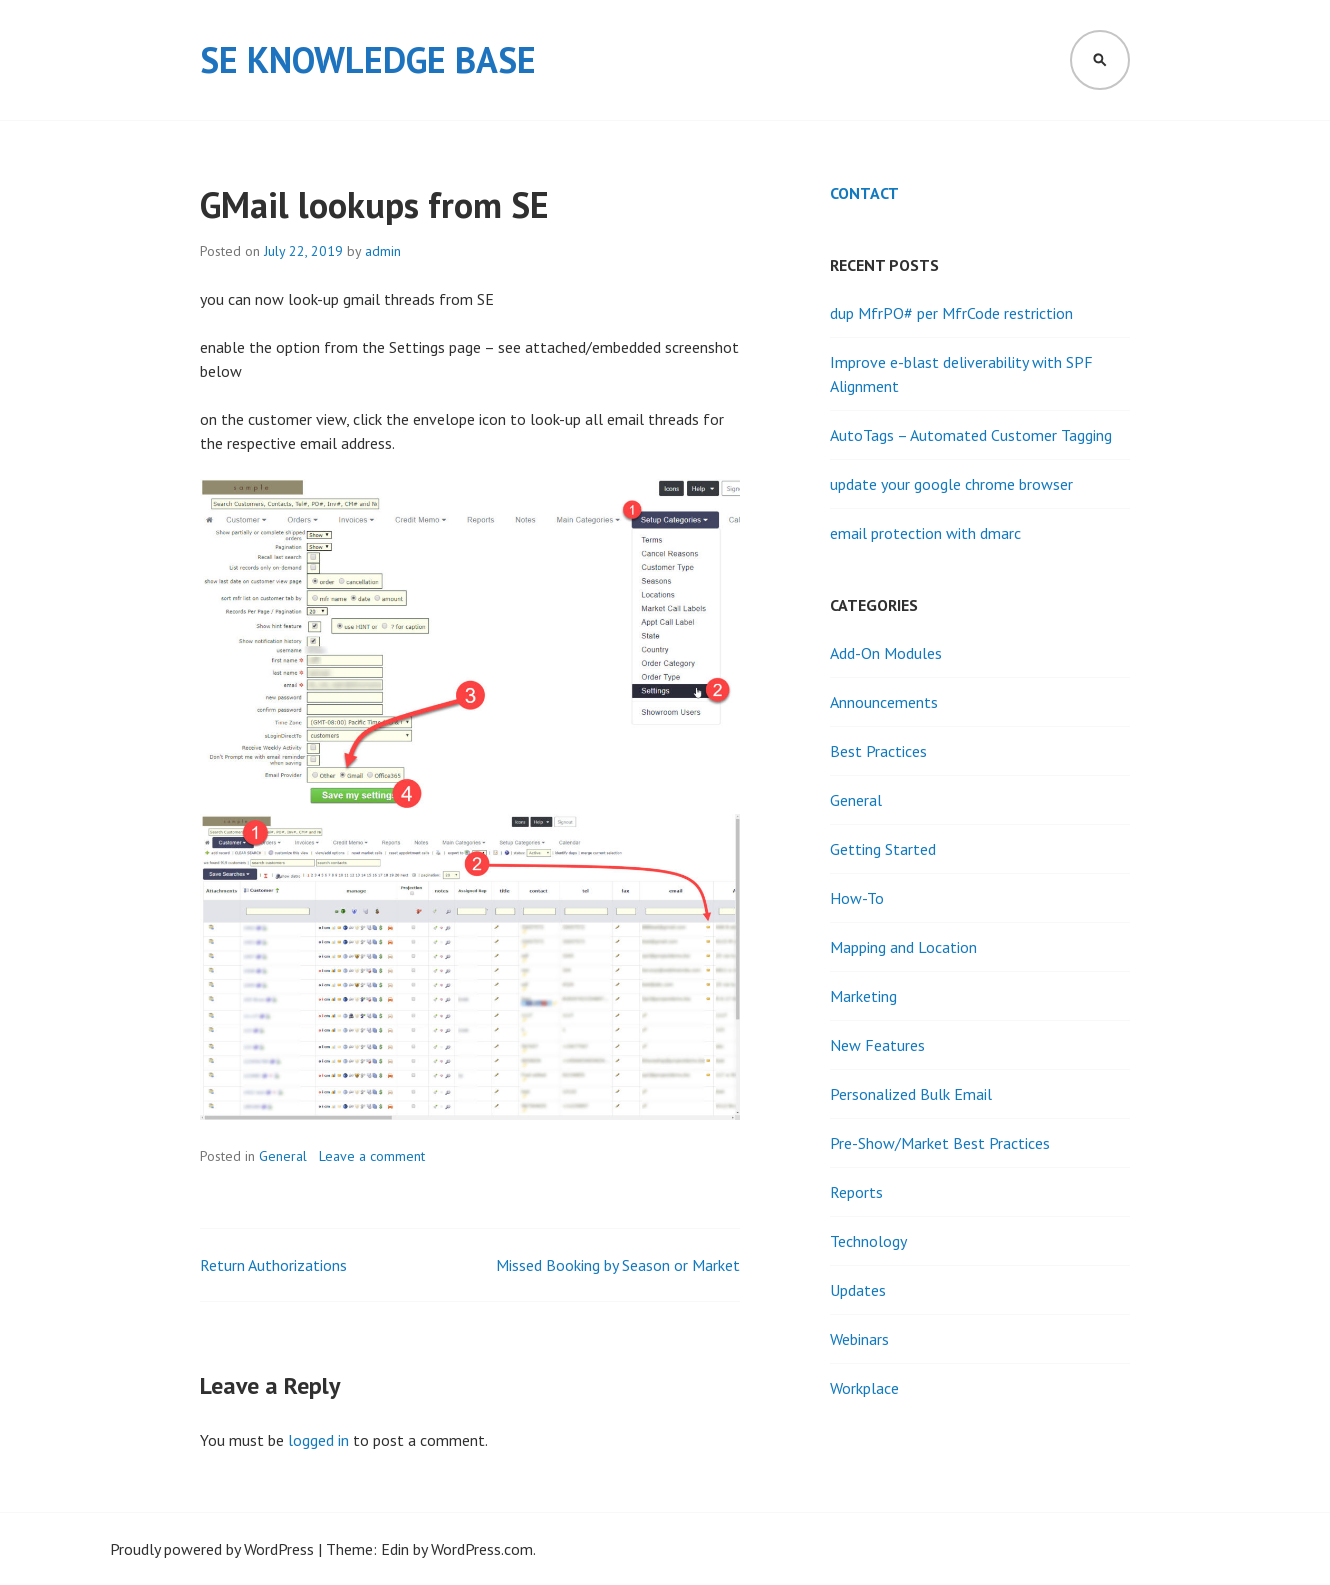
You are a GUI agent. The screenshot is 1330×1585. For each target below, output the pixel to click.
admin (383, 251)
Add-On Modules (886, 653)
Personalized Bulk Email (911, 1094)
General (283, 1156)
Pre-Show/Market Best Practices (940, 1143)
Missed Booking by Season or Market (618, 1265)
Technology (868, 1241)
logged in (318, 1440)
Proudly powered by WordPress (212, 1549)
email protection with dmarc (925, 533)
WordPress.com (482, 1549)
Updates (858, 1290)
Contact (864, 193)
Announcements (884, 702)
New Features (877, 1045)
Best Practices (878, 751)
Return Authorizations (273, 1265)
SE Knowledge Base (368, 59)
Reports (856, 1192)
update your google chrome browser (951, 484)
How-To (857, 898)
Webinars (859, 1339)
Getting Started (883, 849)
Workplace (864, 1388)
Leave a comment (372, 1156)
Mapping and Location (903, 947)
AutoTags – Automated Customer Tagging (971, 435)
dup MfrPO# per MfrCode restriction (951, 313)
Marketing (863, 996)
